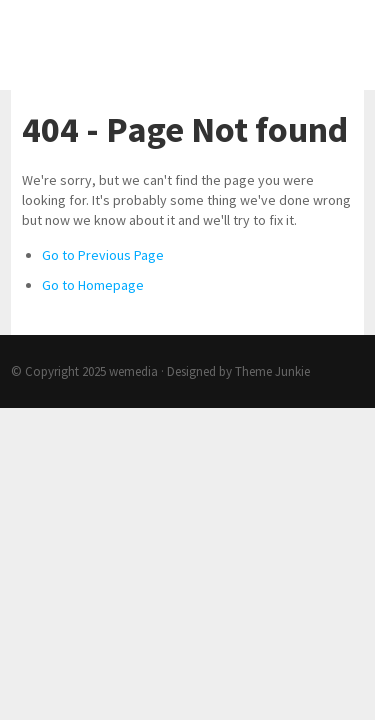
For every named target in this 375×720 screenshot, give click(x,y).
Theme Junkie (272, 371)
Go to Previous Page (103, 255)
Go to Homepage (93, 285)
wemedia (133, 371)
